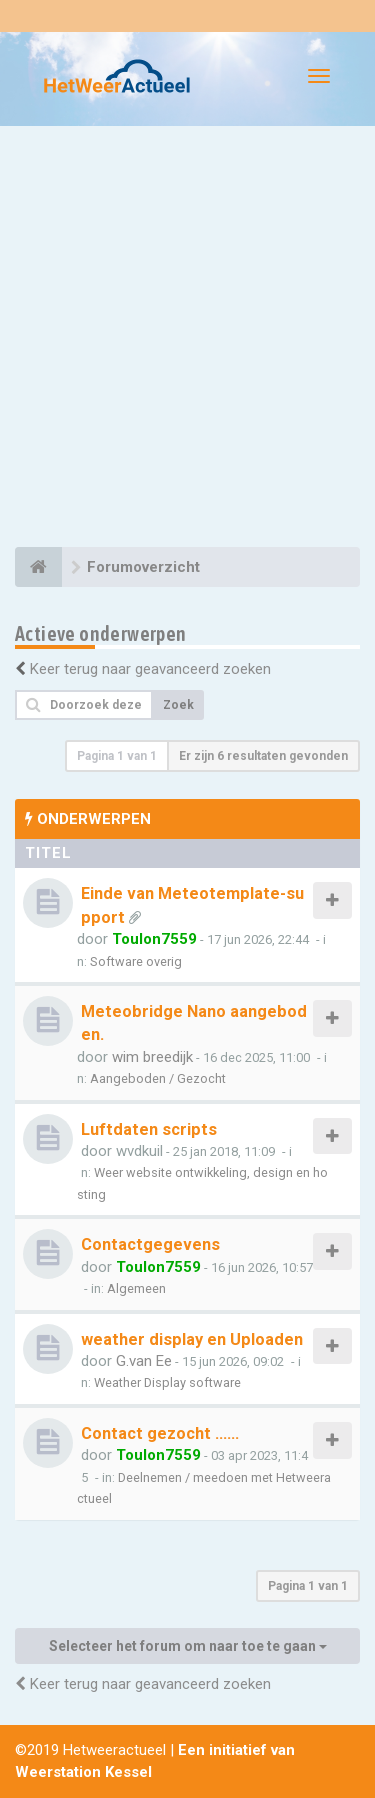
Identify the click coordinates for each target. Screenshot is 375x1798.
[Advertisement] (187, 339)
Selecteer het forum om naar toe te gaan (188, 1646)
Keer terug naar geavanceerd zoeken (150, 669)
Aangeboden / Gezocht (158, 1078)
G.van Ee (144, 1361)
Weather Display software (167, 1382)
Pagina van (117, 756)
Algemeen (136, 1288)
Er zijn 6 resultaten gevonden (263, 756)
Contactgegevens (150, 1244)
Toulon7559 (154, 939)
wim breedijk (152, 1057)
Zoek (178, 705)
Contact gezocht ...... (160, 1433)
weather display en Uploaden (192, 1339)
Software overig (136, 961)
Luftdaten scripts (149, 1129)
